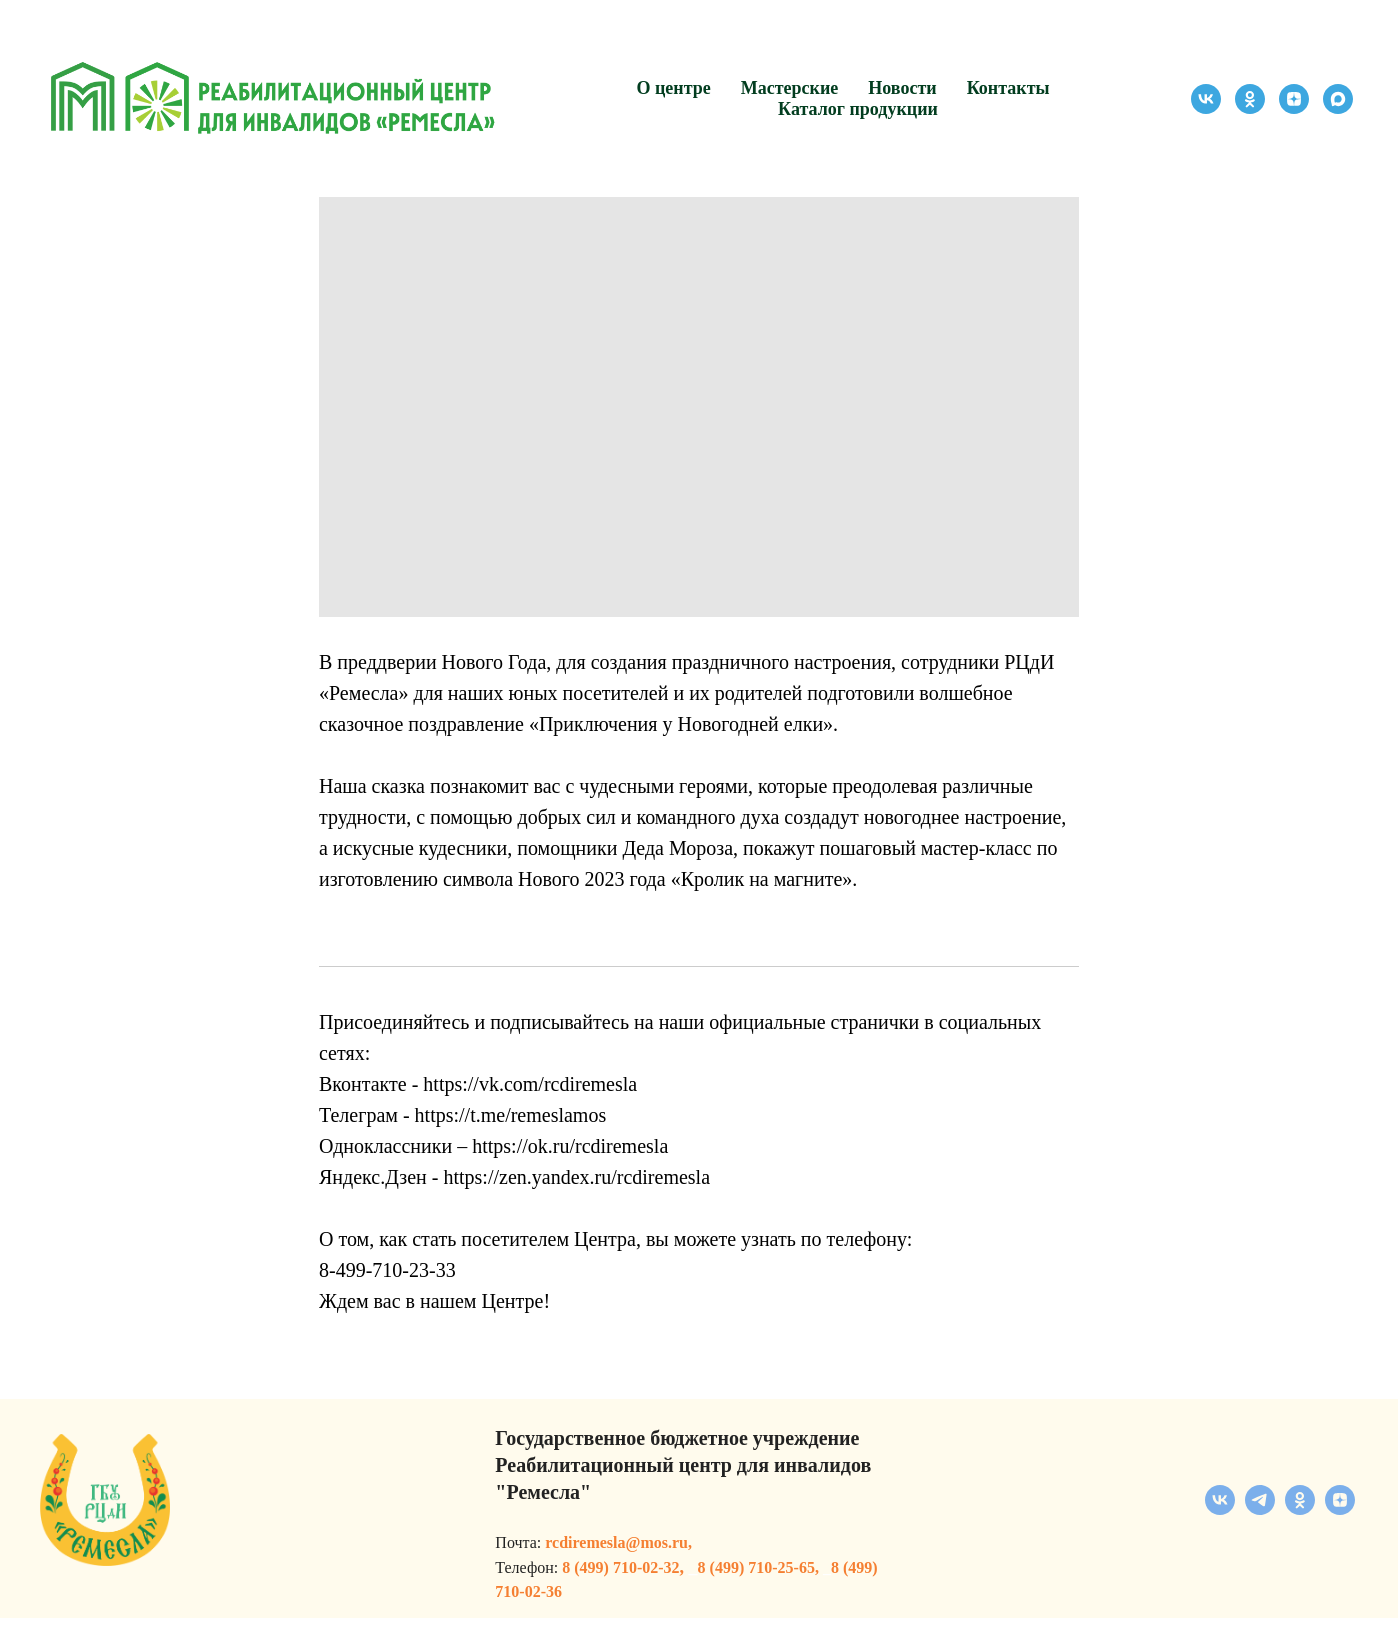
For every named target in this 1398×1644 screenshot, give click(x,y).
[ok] (1250, 99)
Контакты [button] (1008, 88)
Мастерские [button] (790, 88)
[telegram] (1260, 1535)
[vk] (1206, 99)
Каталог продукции (858, 109)
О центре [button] (673, 88)
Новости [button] (902, 88)
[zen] (1294, 99)
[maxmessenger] (1338, 99)
